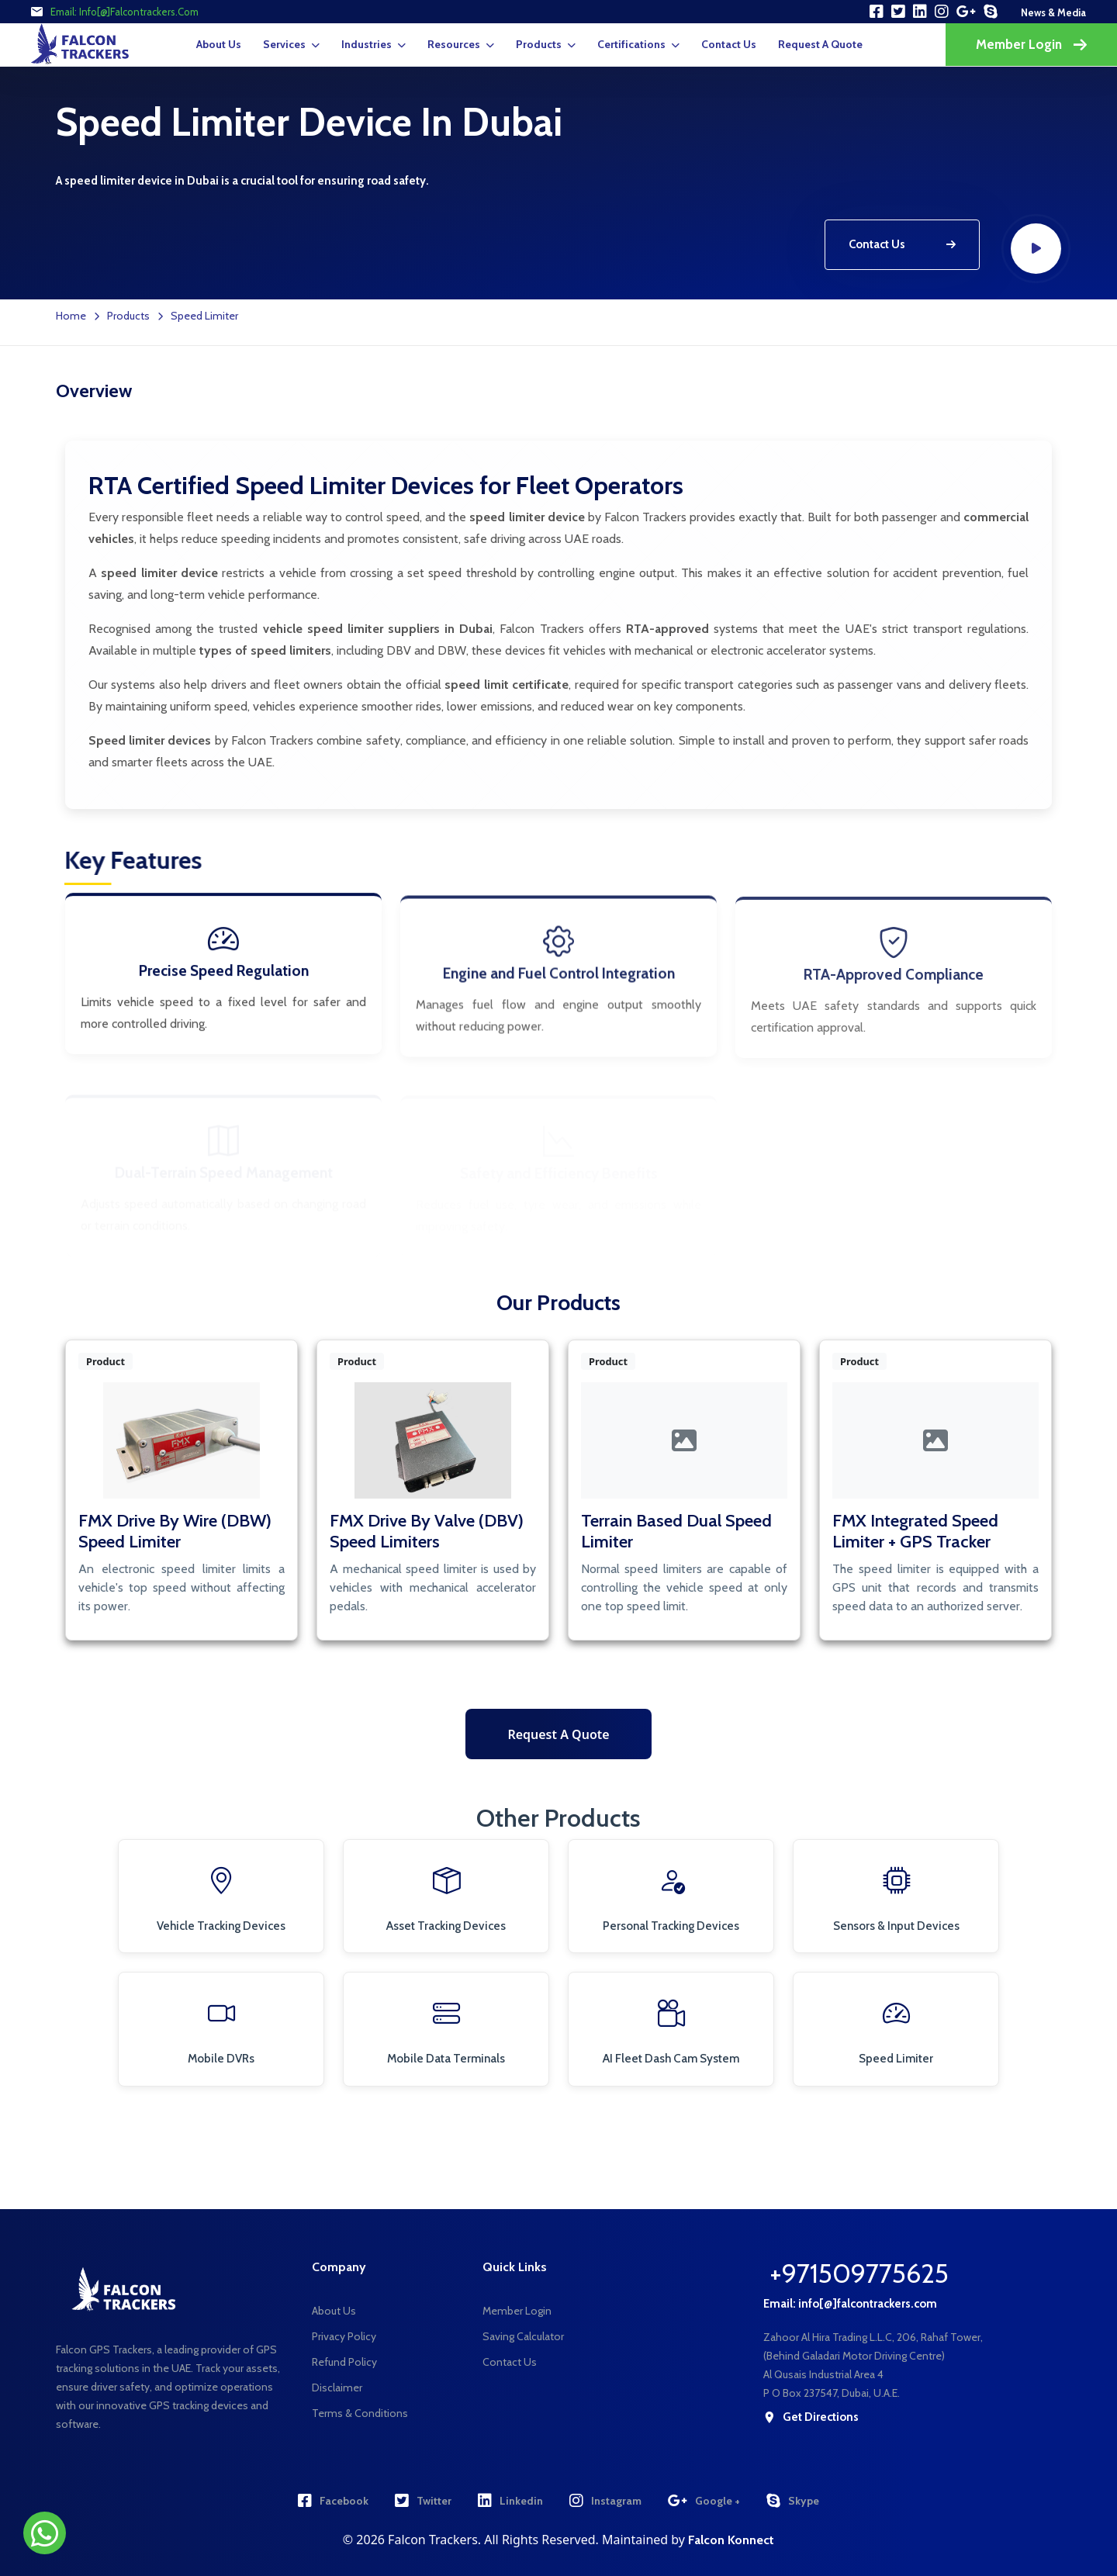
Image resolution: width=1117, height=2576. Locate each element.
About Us (218, 44)
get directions (811, 2417)
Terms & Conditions (360, 2413)
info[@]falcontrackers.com (139, 11)
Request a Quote (558, 1734)
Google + (704, 2501)
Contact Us (728, 44)
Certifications (631, 44)
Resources (453, 44)
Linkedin (510, 2501)
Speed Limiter (204, 316)
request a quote (820, 44)
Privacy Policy (344, 2336)
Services (284, 44)
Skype (792, 2501)
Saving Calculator (523, 2336)
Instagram (605, 2501)
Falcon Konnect (731, 2540)
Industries (366, 44)
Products (539, 44)
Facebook (333, 2501)
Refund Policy (344, 2362)
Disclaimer (337, 2387)
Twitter (423, 2501)
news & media (1053, 12)
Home (71, 316)
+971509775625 (859, 2273)
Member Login (1031, 44)
